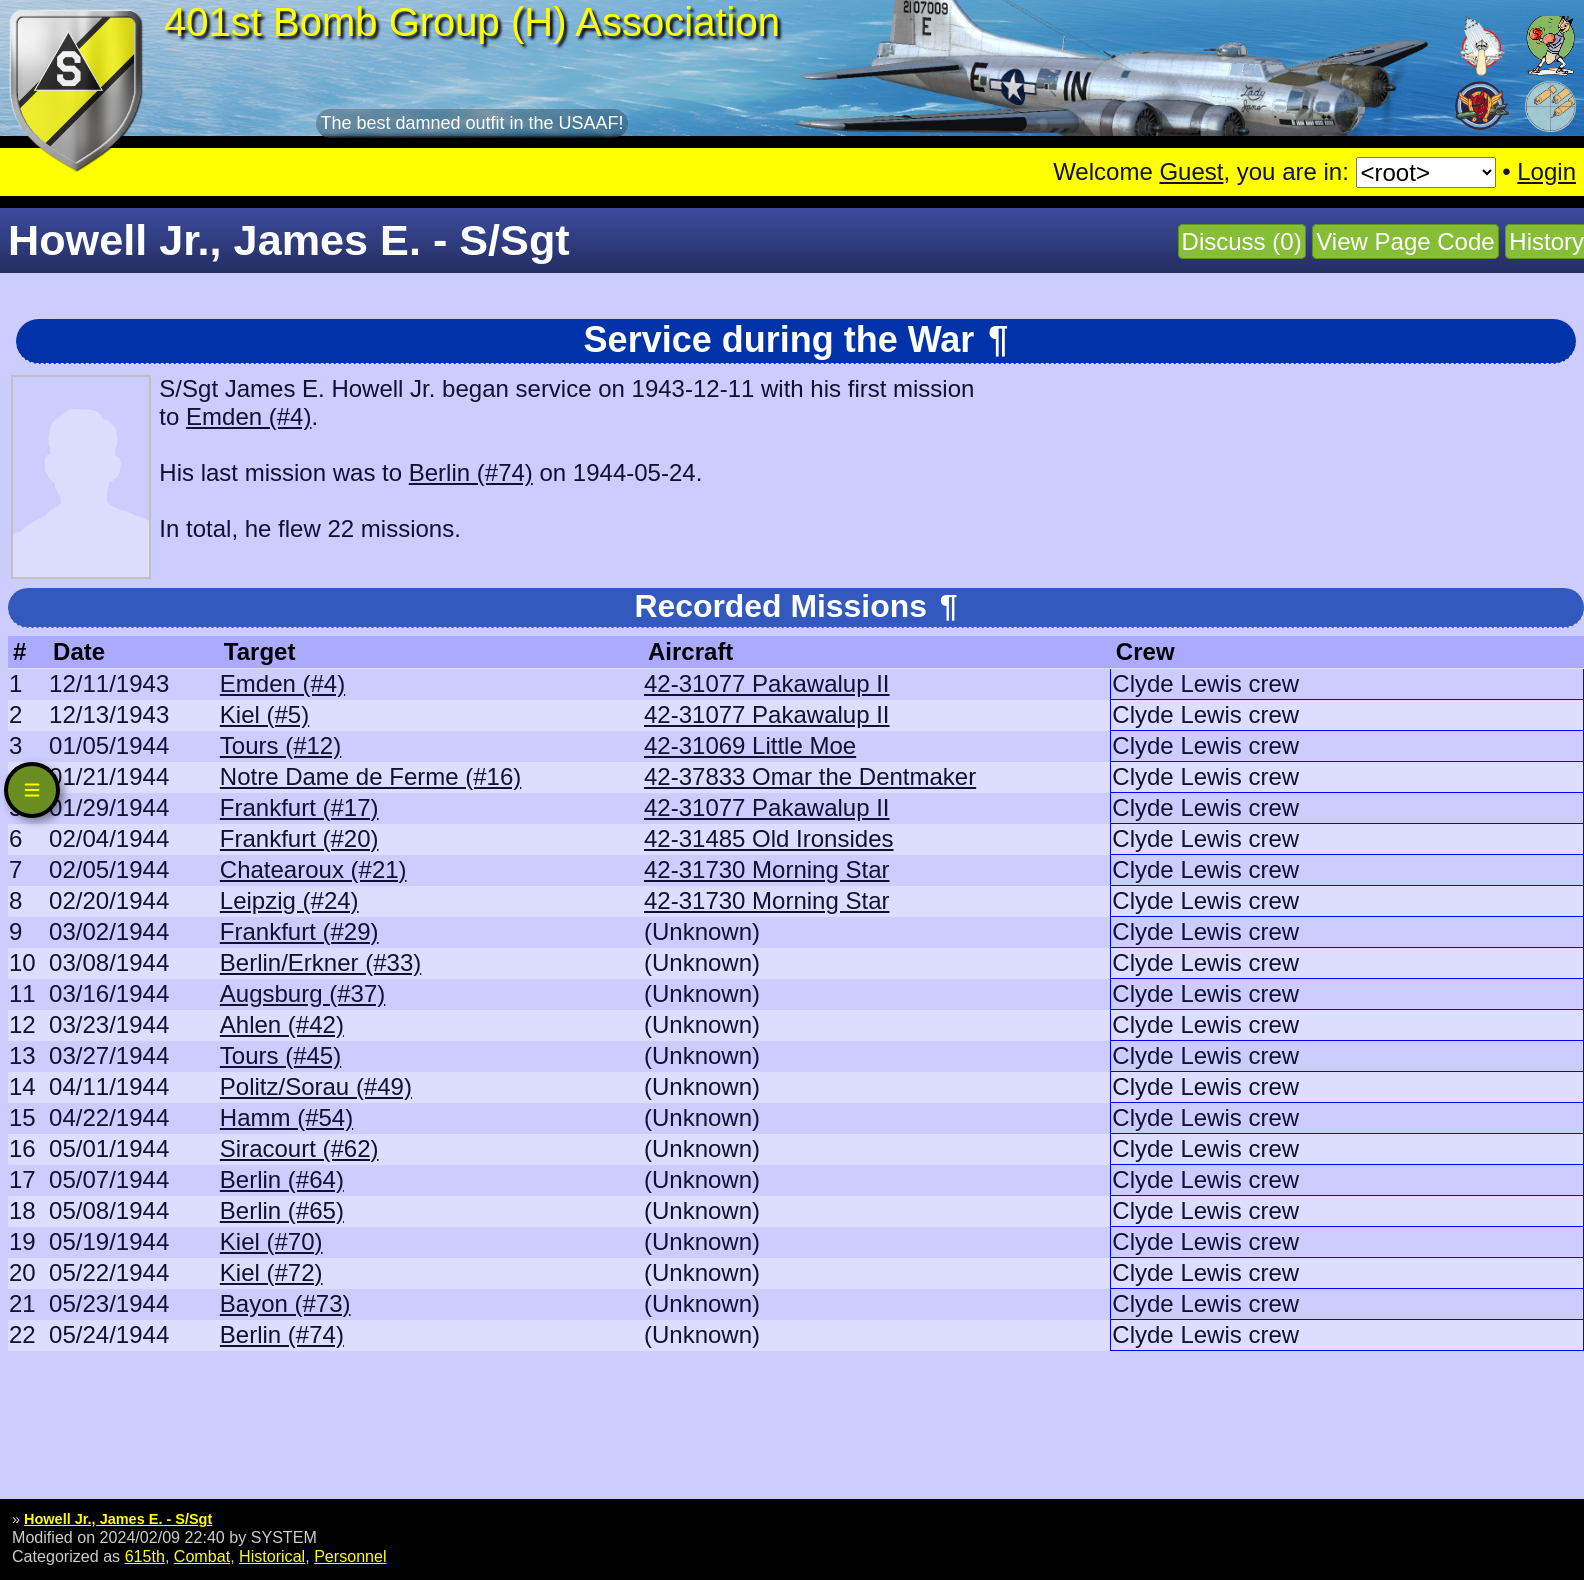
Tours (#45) (280, 1055)
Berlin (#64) (282, 1179)
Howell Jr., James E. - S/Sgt (118, 1519)
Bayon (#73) (285, 1303)
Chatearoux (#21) (313, 869)
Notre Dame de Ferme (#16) (370, 776)
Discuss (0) (1242, 241)
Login (1546, 171)
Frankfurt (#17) (299, 807)
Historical (272, 1556)
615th (145, 1556)
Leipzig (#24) (289, 900)
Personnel (350, 1556)
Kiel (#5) (264, 714)
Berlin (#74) (471, 472)
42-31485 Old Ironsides (769, 838)
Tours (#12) (280, 745)
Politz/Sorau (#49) (316, 1086)
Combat (202, 1556)
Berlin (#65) (282, 1210)
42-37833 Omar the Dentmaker (810, 776)
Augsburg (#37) (302, 993)
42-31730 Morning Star (766, 869)
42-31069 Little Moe (750, 745)
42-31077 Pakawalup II (767, 683)
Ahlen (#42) (282, 1024)
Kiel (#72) (271, 1272)
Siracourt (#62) (299, 1148)
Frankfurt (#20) (299, 838)
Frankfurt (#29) (299, 931)
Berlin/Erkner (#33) (320, 962)
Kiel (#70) (271, 1241)
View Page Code (1405, 241)
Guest (1191, 171)
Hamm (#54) (286, 1117)
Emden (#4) (248, 416)
